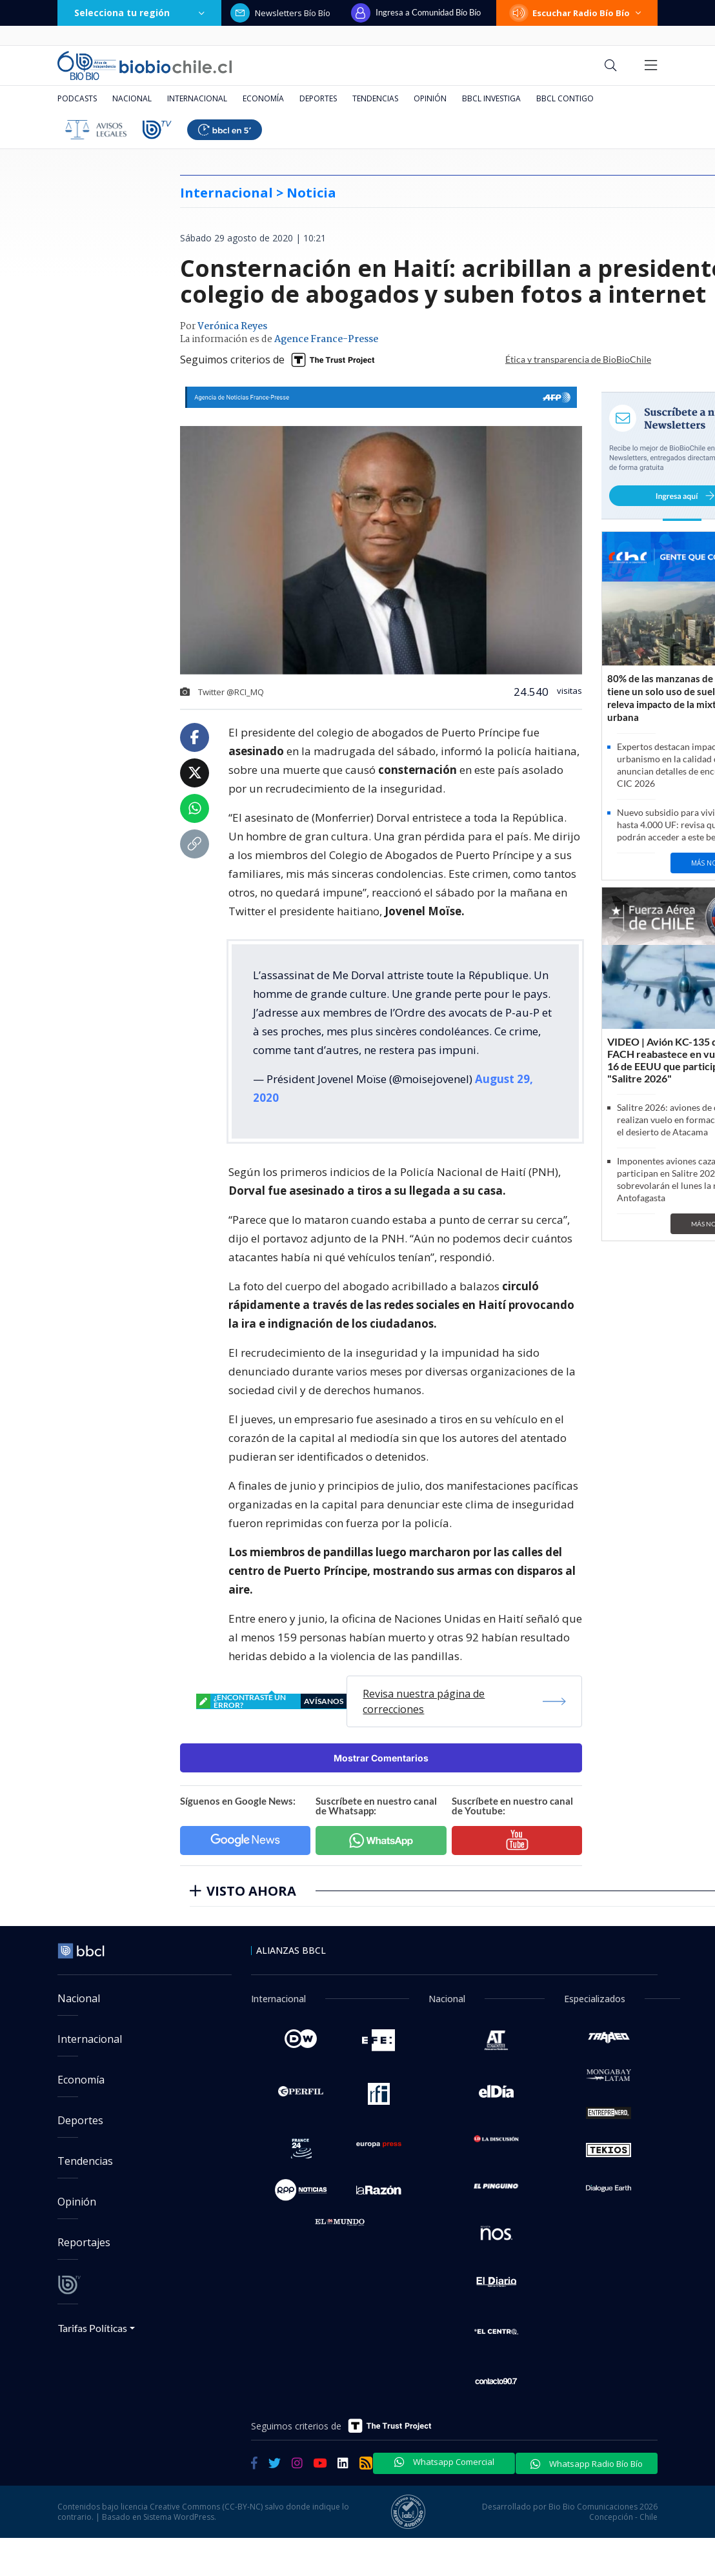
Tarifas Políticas (92, 2328)
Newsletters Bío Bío (280, 13)
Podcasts (77, 98)
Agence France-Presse (326, 339)
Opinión (430, 98)
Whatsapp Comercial (444, 2462)
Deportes (318, 98)
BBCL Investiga (491, 98)
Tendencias (375, 98)
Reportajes (83, 2242)
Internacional (197, 98)
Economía (263, 98)
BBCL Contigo (565, 98)
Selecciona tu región (139, 12)
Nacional (132, 98)
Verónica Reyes (232, 326)
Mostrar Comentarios (381, 1757)
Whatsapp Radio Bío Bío (586, 2464)
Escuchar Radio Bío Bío (577, 13)
